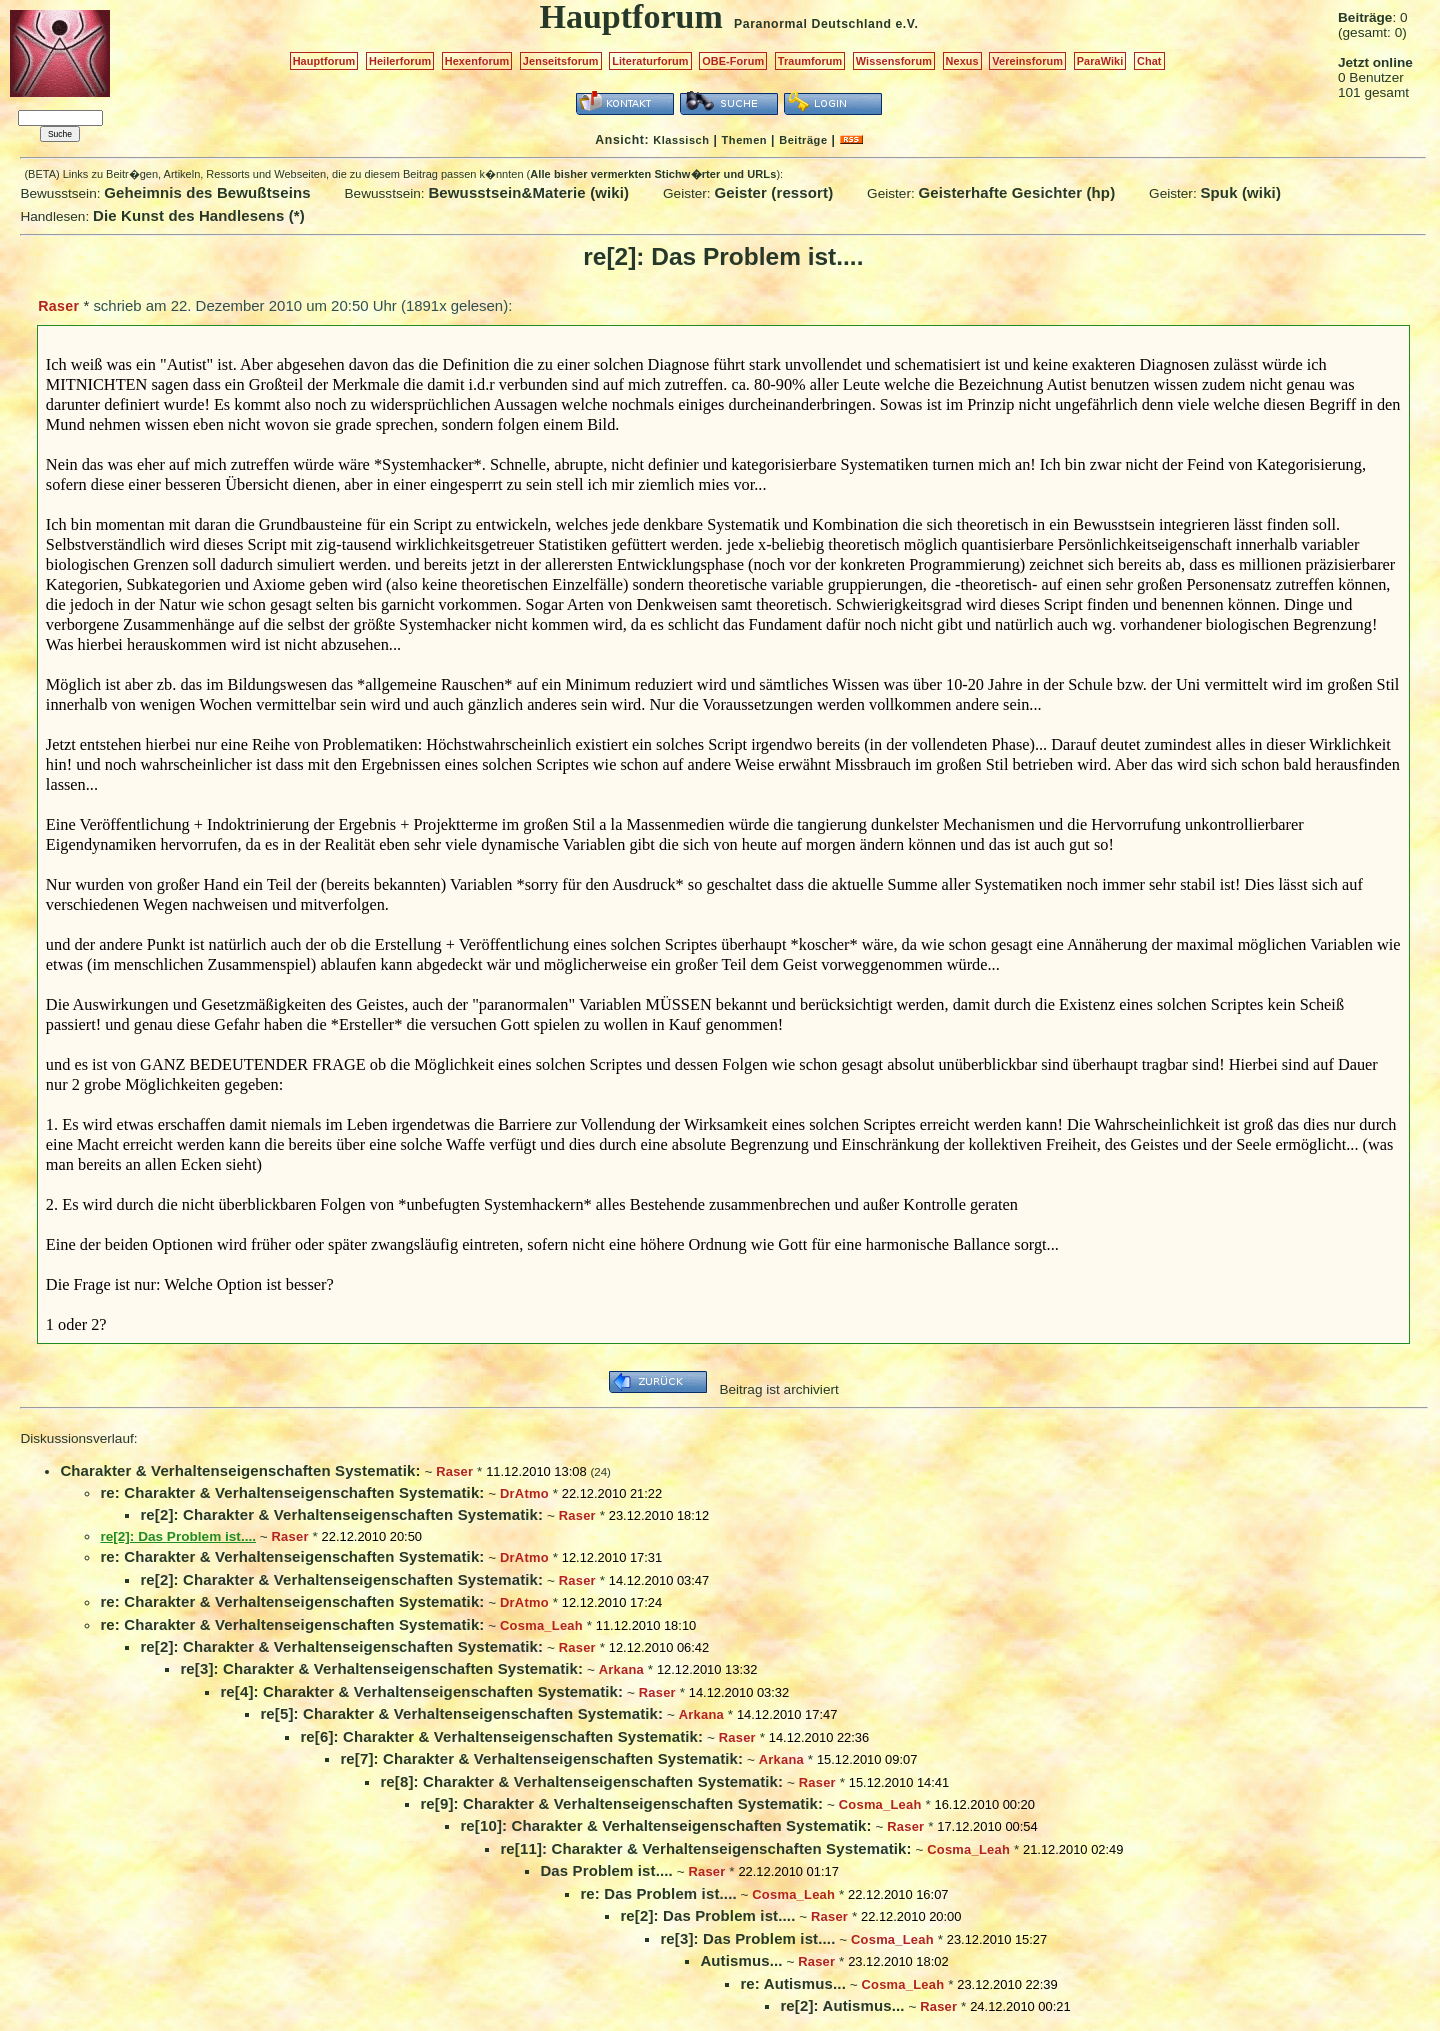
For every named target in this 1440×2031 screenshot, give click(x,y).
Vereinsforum (1027, 61)
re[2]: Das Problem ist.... (707, 1915)
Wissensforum (894, 61)
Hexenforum (477, 61)
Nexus (962, 61)
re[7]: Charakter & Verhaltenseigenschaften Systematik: (541, 1758)
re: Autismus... (793, 1983)
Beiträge (803, 140)
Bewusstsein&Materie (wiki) (528, 192)
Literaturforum (650, 61)
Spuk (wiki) (1240, 192)
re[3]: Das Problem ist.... (747, 1938)
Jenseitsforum (561, 61)
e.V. (906, 24)
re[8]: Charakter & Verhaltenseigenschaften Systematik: (581, 1781)
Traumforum (810, 61)
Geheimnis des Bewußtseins (207, 192)
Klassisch (681, 140)
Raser (58, 306)
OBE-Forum (733, 61)
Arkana (621, 1669)
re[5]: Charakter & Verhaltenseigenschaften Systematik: (461, 1713)
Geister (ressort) (773, 192)
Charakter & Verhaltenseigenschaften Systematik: (240, 1470)
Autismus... (741, 1960)
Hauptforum (324, 61)
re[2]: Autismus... (842, 2005)
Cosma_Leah (541, 1625)
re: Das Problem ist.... (658, 1893)
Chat (1149, 61)
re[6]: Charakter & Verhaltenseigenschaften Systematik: (501, 1736)
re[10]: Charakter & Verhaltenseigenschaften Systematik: (665, 1825)
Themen (744, 140)
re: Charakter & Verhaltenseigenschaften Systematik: (292, 1492)
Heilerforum (400, 61)
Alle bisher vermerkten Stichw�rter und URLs (653, 174)
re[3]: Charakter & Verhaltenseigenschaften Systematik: (381, 1668)
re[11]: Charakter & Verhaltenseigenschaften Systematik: (705, 1848)
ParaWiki (1100, 61)
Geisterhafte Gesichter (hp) (1016, 192)
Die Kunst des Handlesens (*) (199, 215)
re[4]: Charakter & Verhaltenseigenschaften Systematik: (421, 1691)
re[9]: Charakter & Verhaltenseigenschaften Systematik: (621, 1803)
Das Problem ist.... (606, 1870)
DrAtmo (524, 1493)
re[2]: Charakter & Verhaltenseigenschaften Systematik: (341, 1514)
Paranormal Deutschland (813, 24)
